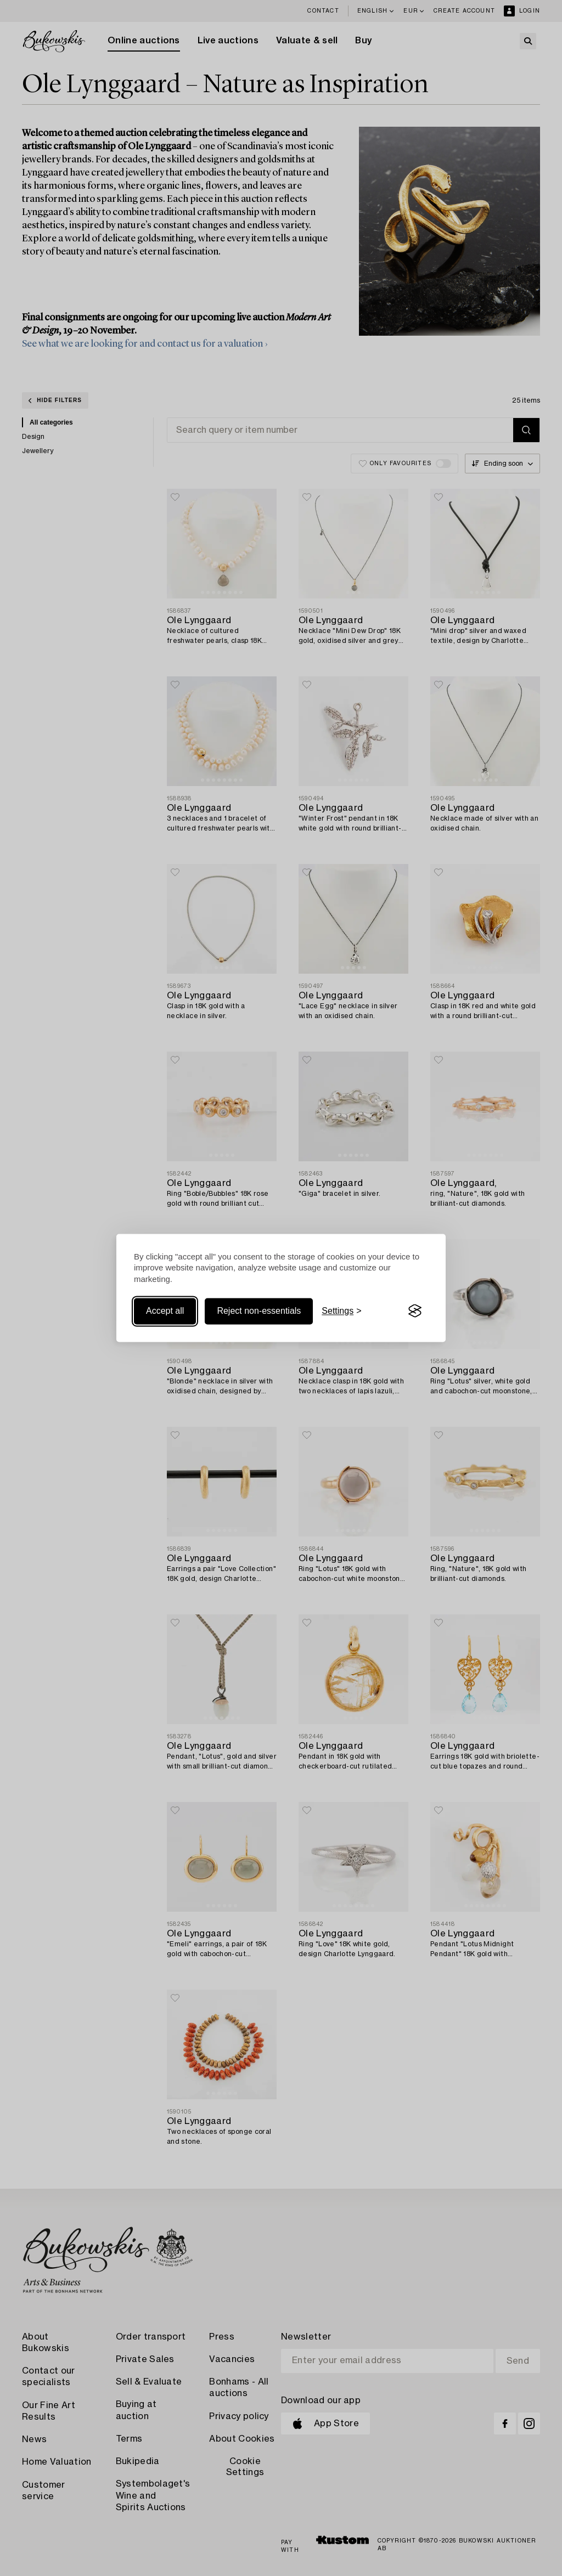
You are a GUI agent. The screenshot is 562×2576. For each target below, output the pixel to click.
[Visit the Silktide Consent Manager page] (415, 1311)
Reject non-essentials (259, 1310)
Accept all (165, 1310)
